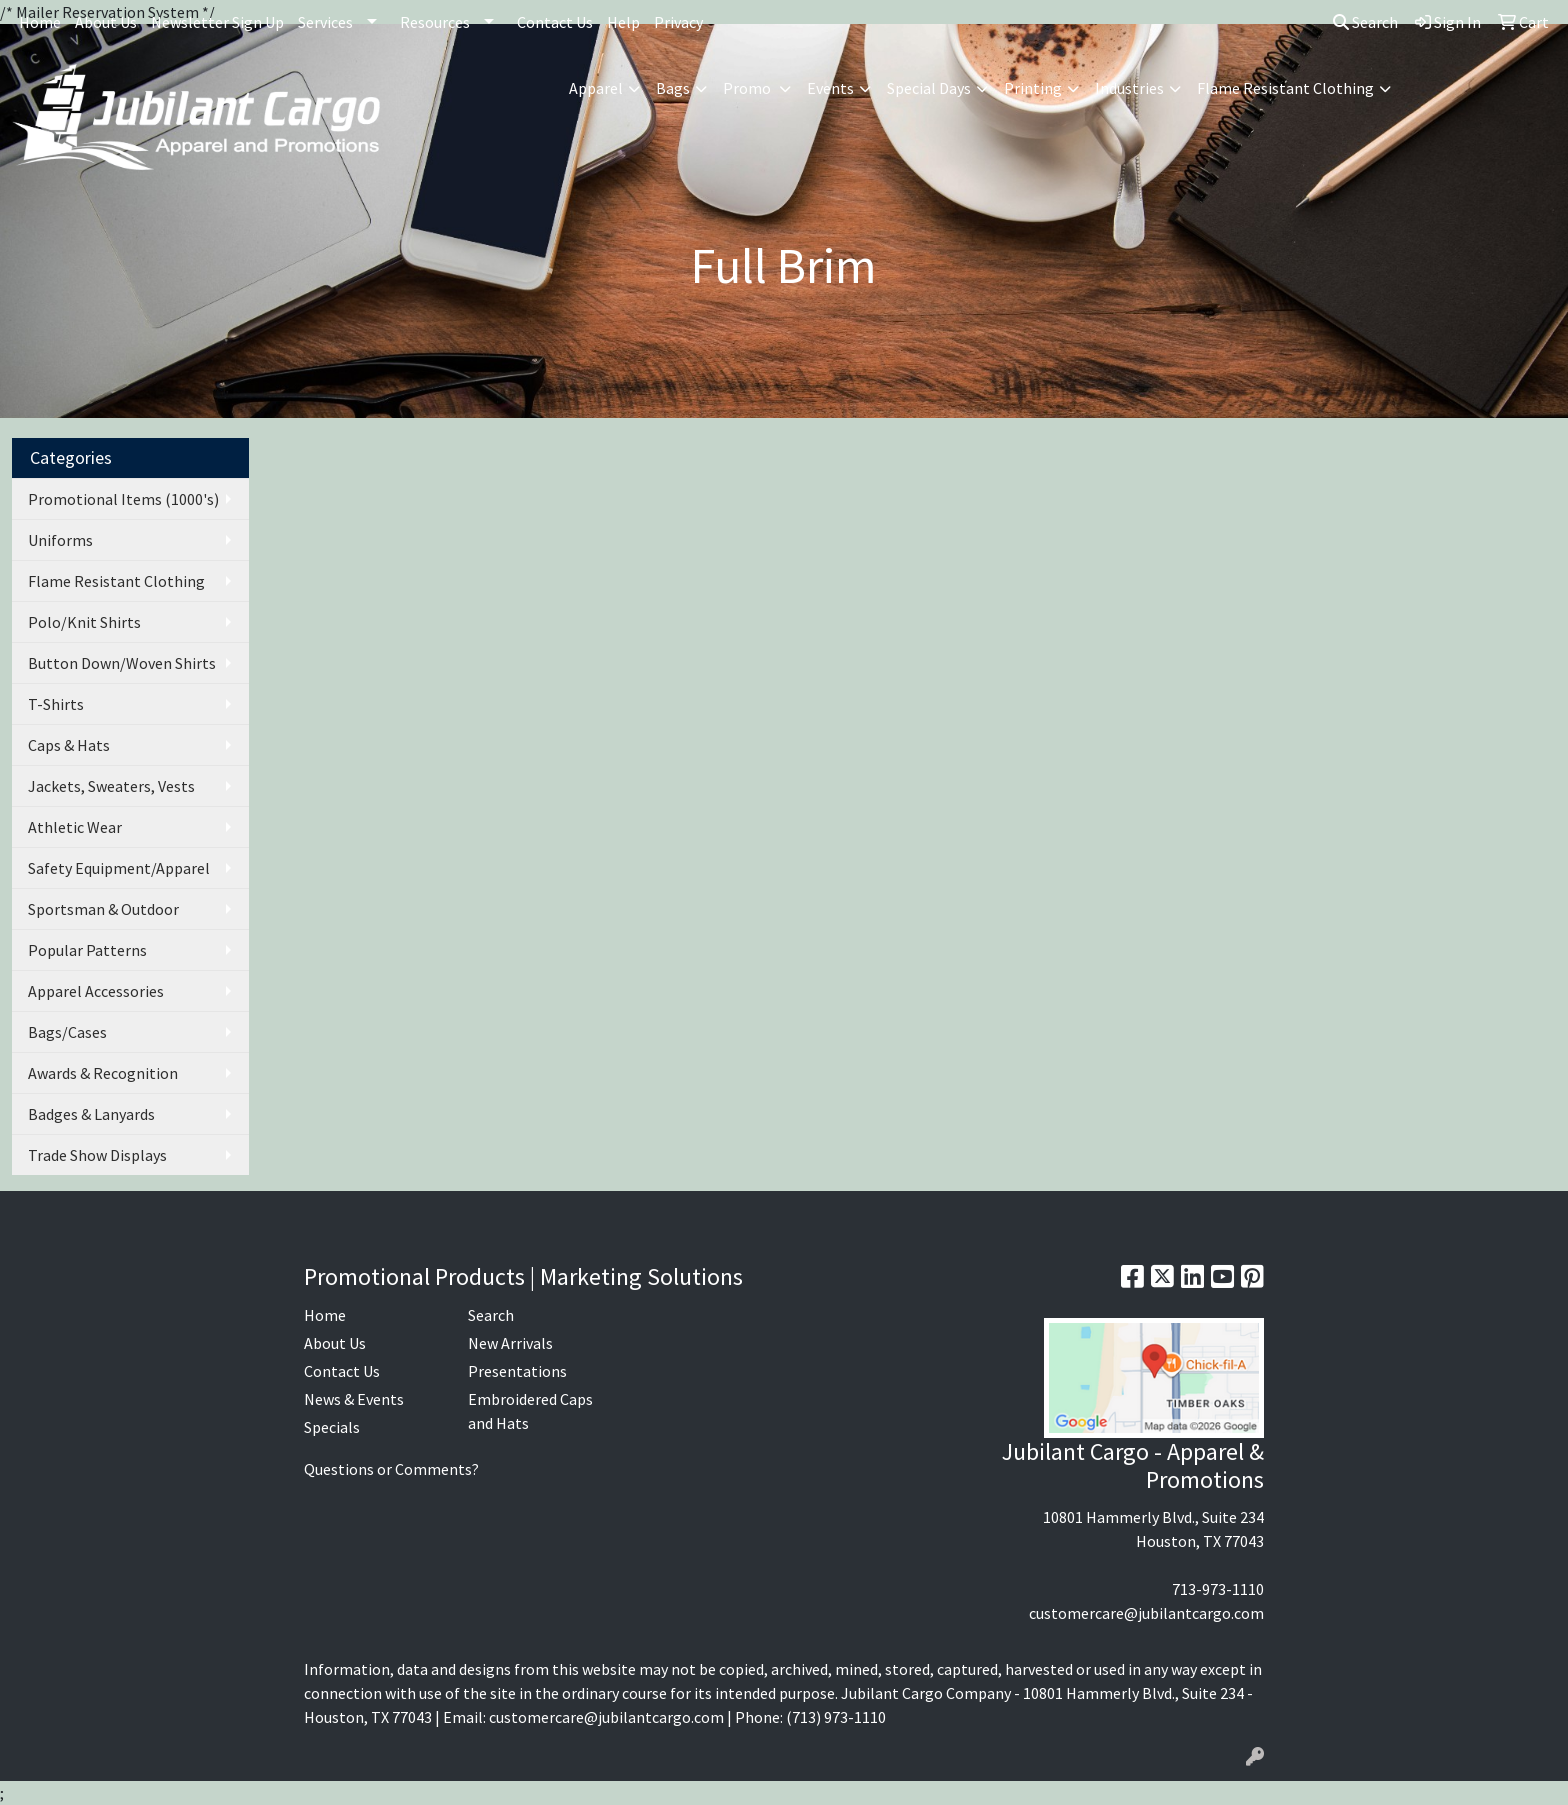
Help (623, 22)
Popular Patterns (87, 950)
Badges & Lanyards (91, 1114)
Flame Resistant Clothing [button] (1285, 88)
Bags (673, 88)
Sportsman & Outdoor (103, 909)
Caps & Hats (69, 745)
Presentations (517, 1371)
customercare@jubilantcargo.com (1146, 1613)
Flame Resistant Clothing (116, 581)
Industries (1129, 88)
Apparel (596, 88)
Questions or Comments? (391, 1469)
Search (1365, 22)
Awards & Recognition (103, 1073)
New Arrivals (510, 1343)
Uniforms (60, 540)
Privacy (678, 22)
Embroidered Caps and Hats (530, 1411)
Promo (748, 88)
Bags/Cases (67, 1032)
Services (325, 22)
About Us (106, 22)
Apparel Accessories (96, 991)
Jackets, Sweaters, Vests (111, 786)
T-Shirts (56, 704)
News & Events (354, 1399)
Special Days (929, 88)
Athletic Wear (75, 827)
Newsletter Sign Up (217, 22)
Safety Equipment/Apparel (119, 868)
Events (830, 88)
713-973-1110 (1218, 1589)
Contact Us (555, 22)
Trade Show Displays (97, 1155)
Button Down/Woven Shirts (122, 663)
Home (40, 22)
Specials (332, 1427)
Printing (1033, 88)
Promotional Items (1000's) (123, 499)
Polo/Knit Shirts (84, 622)
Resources (435, 22)
